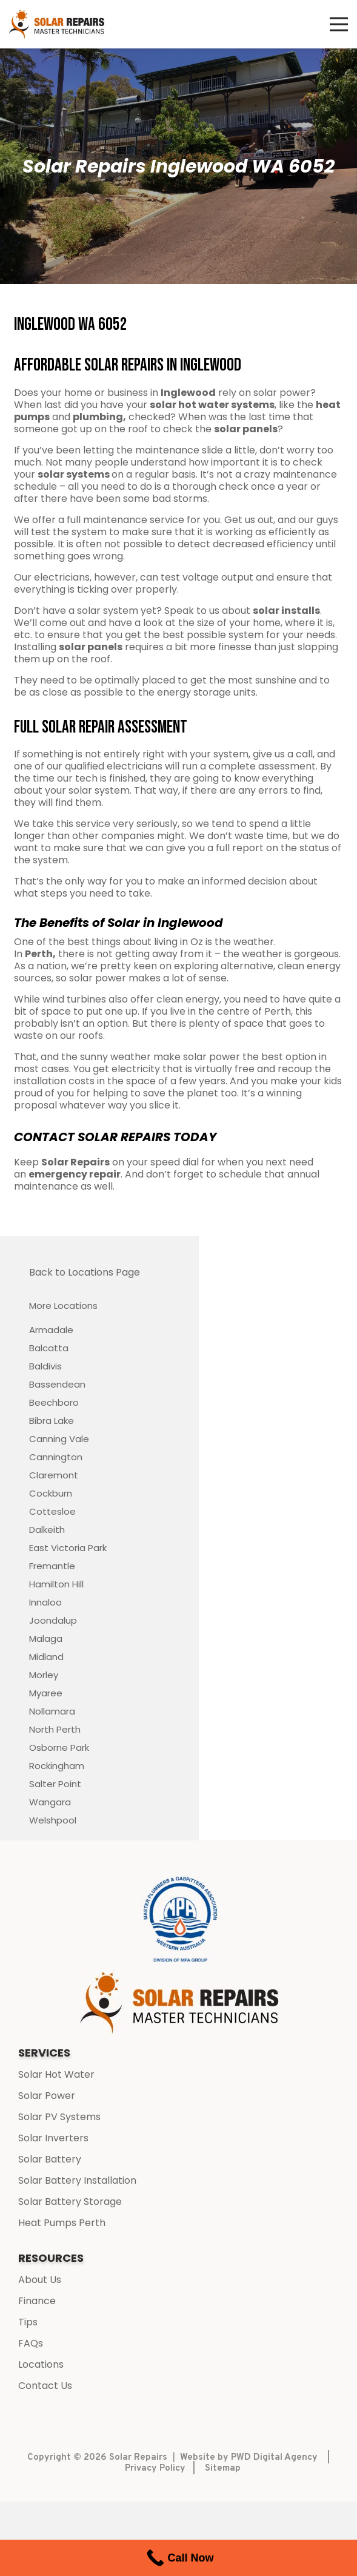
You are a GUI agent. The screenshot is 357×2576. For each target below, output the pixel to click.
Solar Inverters (53, 2138)
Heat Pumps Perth (61, 2223)
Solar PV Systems (59, 2117)
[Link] (57, 24)
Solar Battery (49, 2159)
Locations (41, 2364)
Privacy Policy (155, 2468)
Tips (28, 2322)
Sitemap (223, 2468)
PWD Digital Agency (274, 2457)
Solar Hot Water (56, 2074)
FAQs (30, 2343)
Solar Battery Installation (77, 2180)
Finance (37, 2301)
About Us (39, 2280)
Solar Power (46, 2096)
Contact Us (45, 2386)
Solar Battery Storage (70, 2202)
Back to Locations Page (84, 1272)
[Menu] (338, 24)
